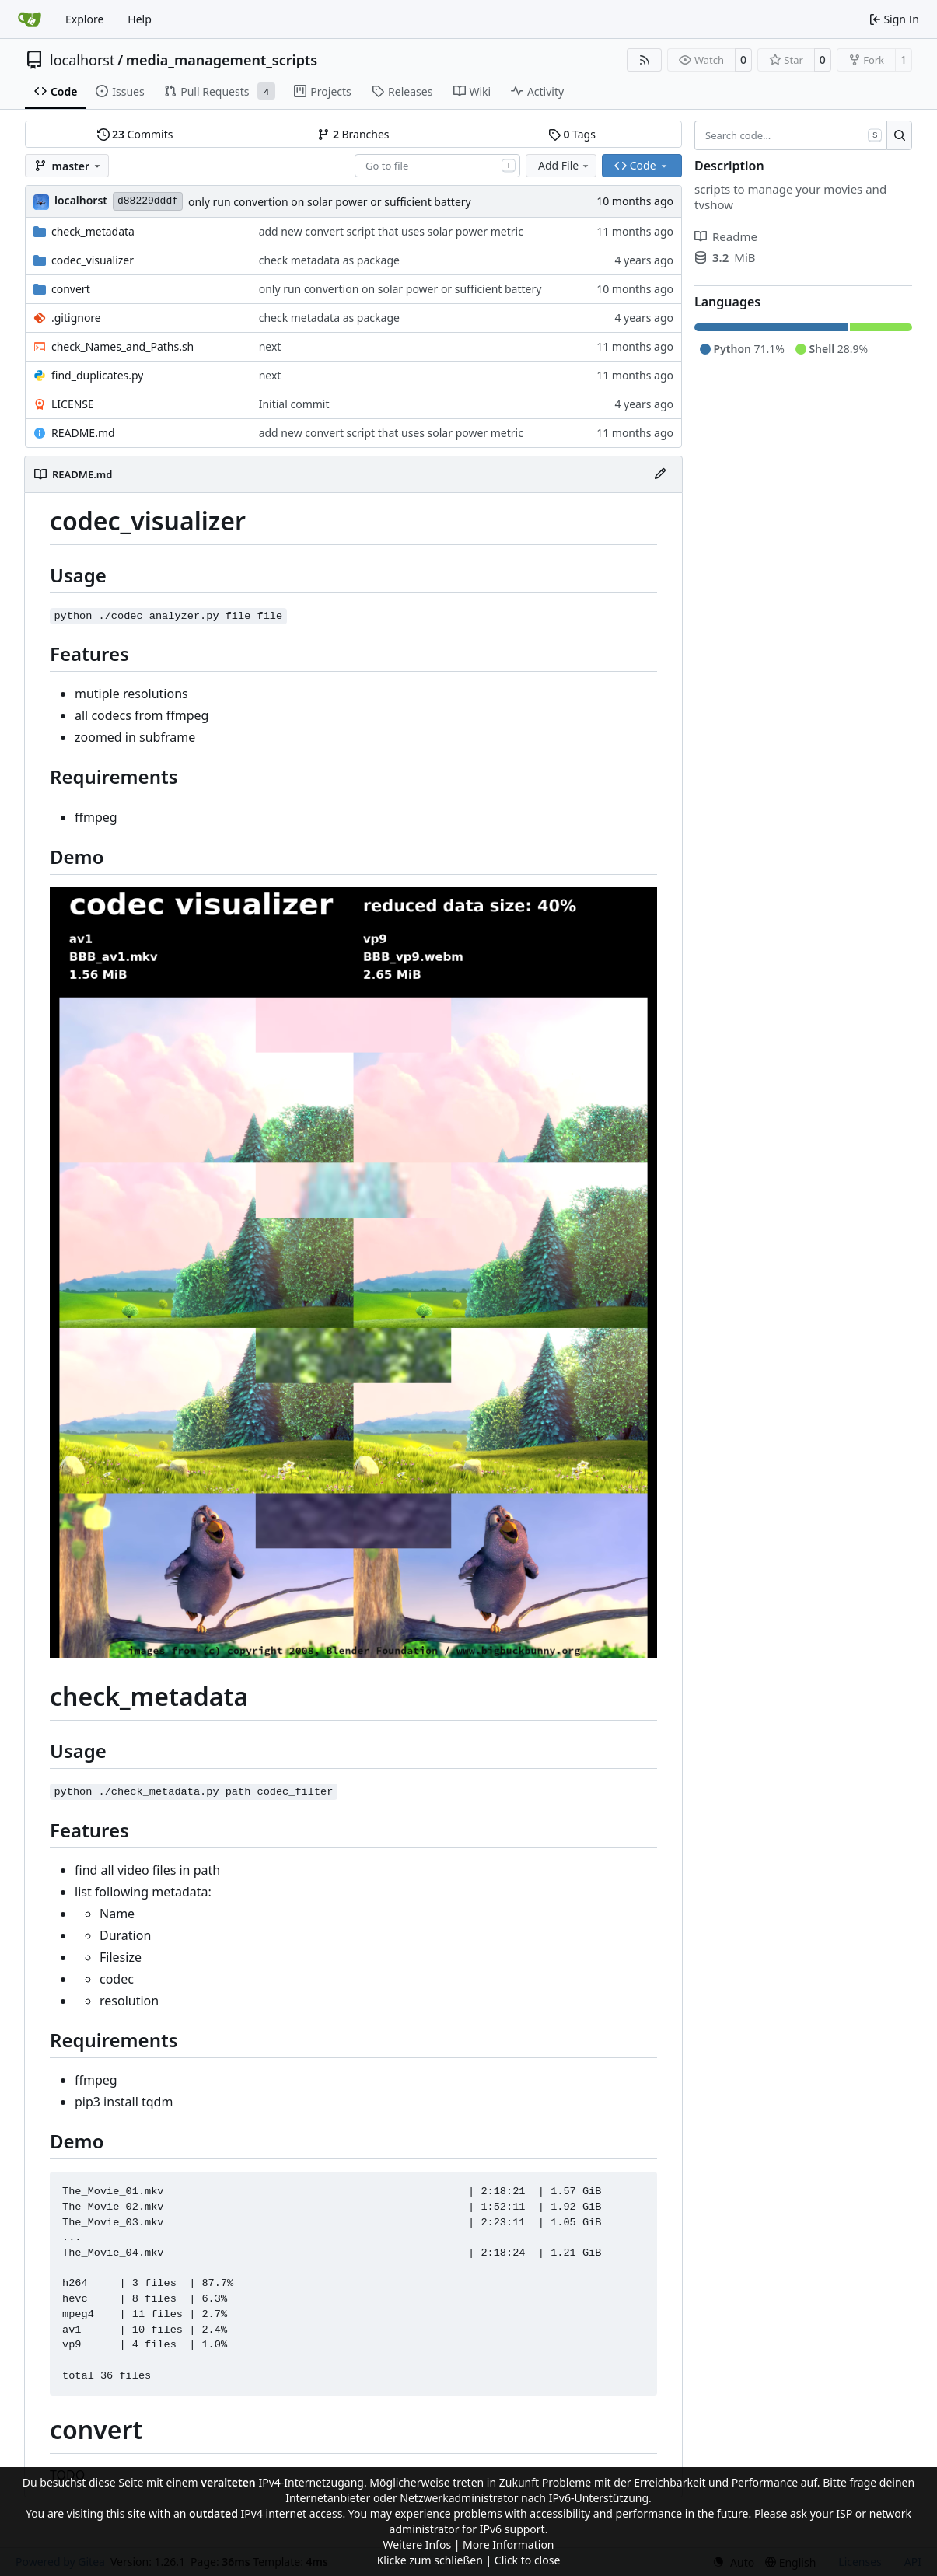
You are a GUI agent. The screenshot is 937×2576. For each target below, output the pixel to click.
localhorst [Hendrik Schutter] (80, 200)
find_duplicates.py (97, 375)
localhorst (82, 60)
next (270, 346)
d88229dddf (147, 201)
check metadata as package (329, 260)
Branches (353, 134)
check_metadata (93, 231)
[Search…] (899, 135)
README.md (83, 432)
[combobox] (437, 165)
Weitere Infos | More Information (468, 2544)
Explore (84, 19)
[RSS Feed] (645, 60)
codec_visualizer (92, 260)
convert (70, 288)
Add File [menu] (564, 165)
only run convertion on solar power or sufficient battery (329, 201)
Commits (135, 134)
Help (140, 19)
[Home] (29, 19)
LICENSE (72, 404)
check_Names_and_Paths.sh (122, 346)
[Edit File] (660, 474)
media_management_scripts (221, 60)
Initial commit (294, 404)
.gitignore (76, 317)
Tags (572, 134)
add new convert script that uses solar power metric (391, 231)
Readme (725, 236)
